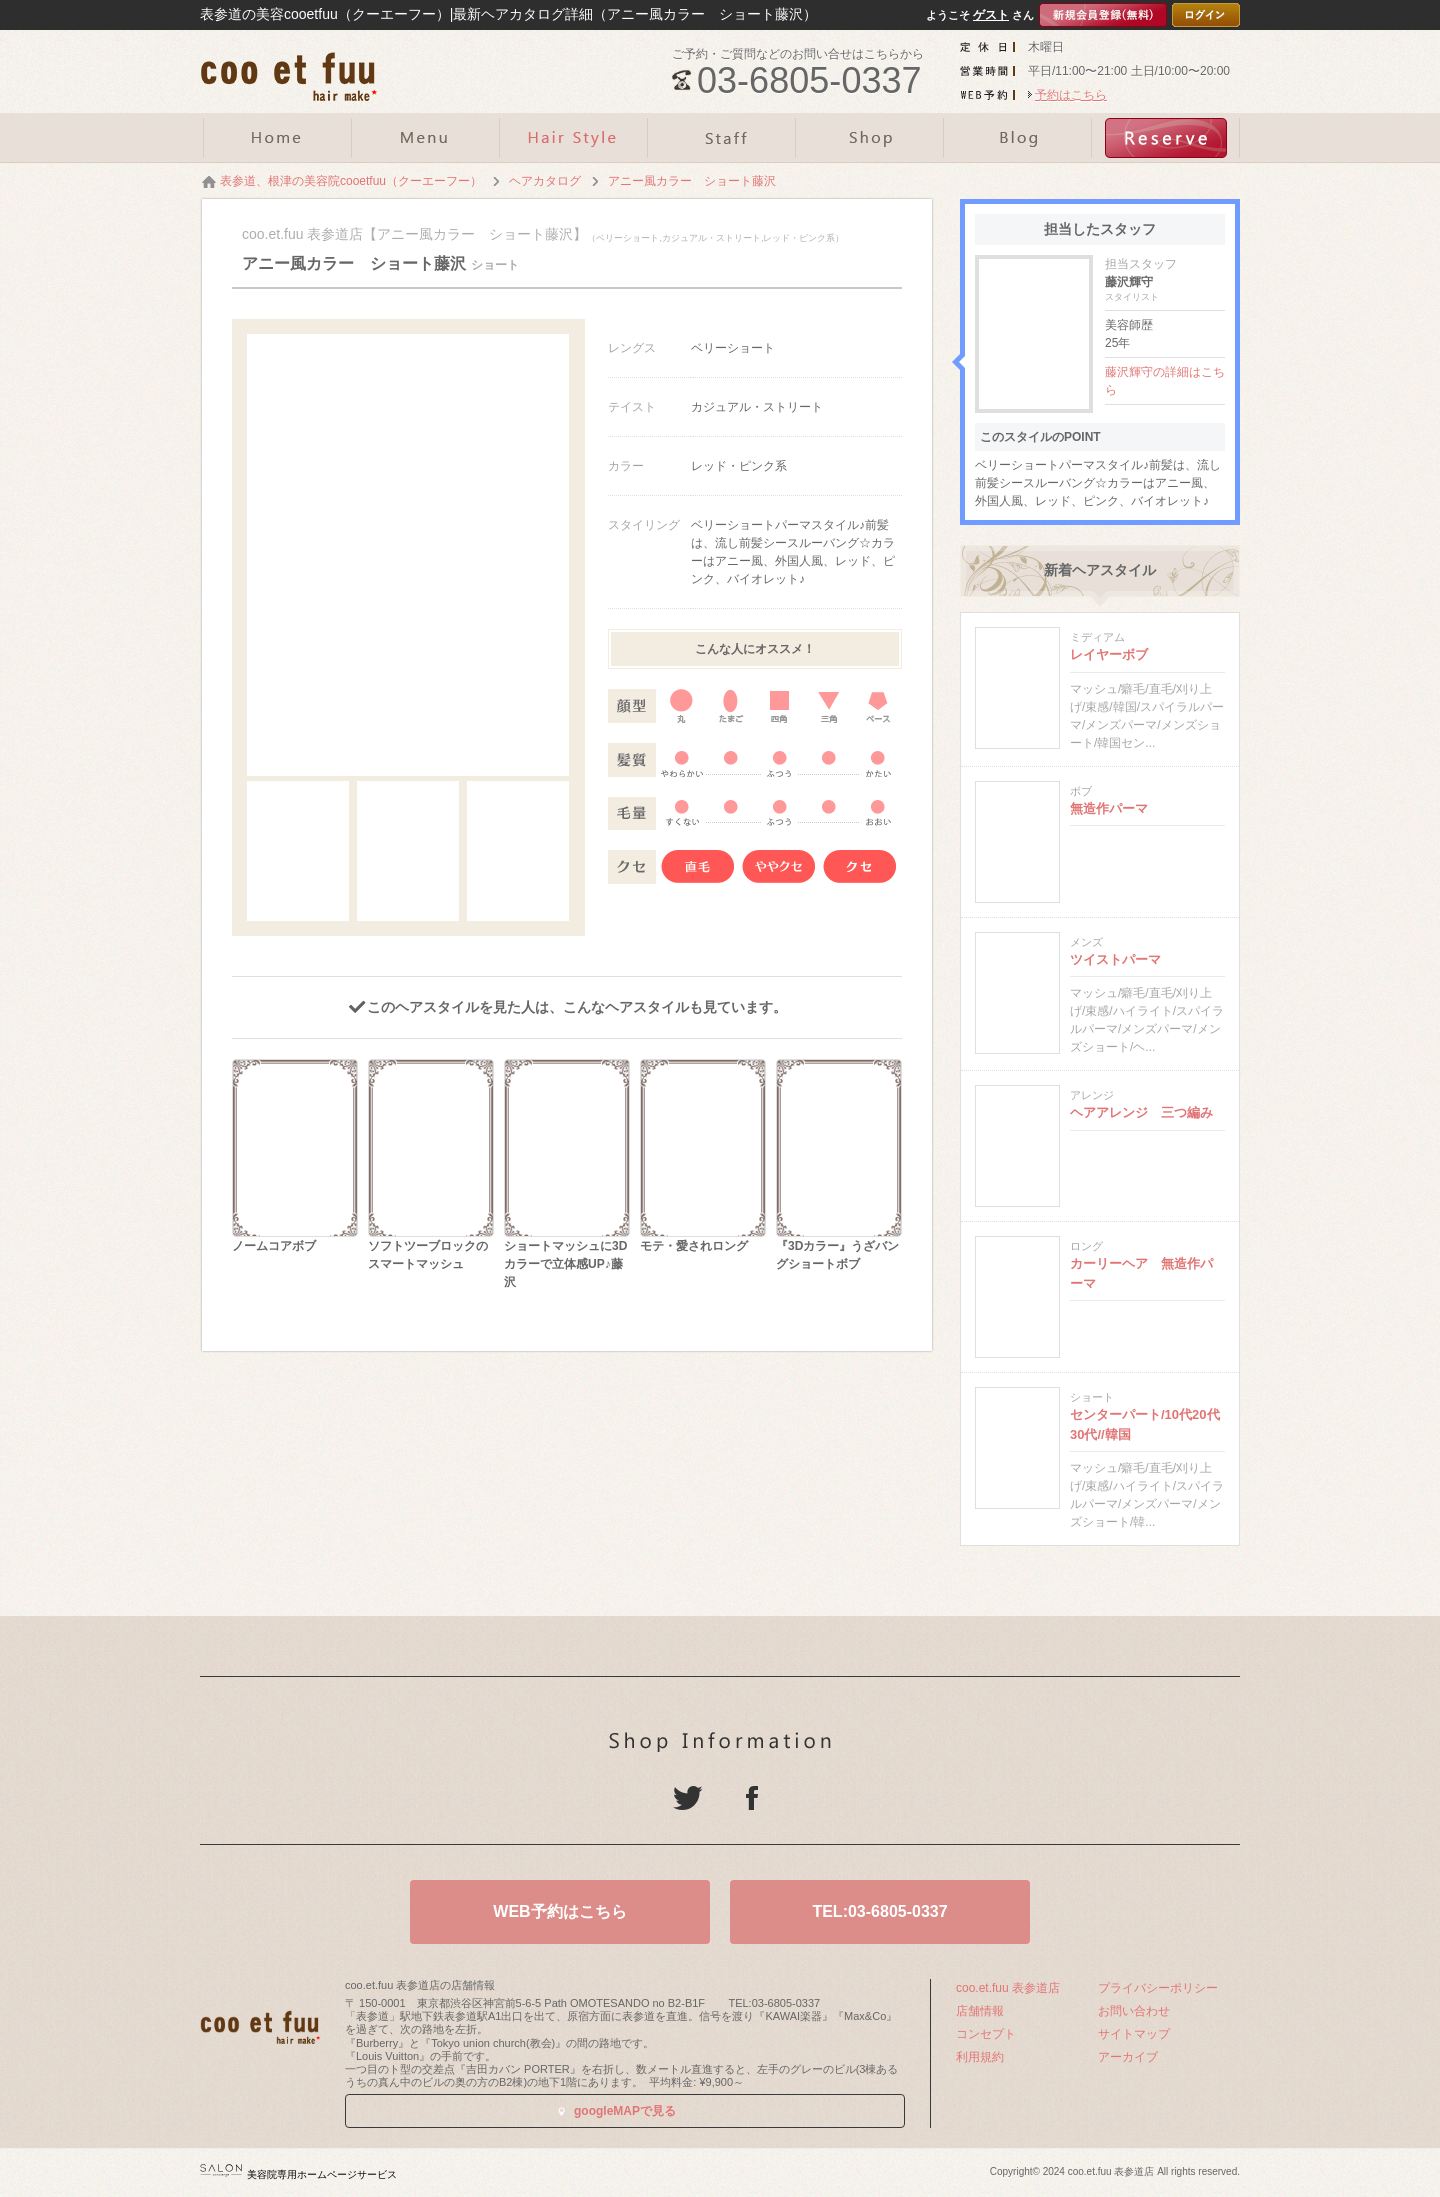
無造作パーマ (1109, 808)
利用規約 (980, 2057)
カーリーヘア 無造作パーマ (1141, 1273)
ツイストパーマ (1115, 959)
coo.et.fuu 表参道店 (1008, 1988)
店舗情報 (980, 2011)
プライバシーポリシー (1158, 1988)
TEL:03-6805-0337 (879, 1911)
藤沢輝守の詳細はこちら (1165, 381)
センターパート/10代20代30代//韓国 (1145, 1424)
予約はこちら (1071, 95)
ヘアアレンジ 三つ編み (1141, 1112)
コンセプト (986, 2034)
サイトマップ (1134, 2034)
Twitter (688, 1798)
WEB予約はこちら (559, 1911)
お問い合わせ (1134, 2011)
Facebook (752, 1798)
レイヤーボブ (1109, 654)
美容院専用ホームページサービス (298, 2174)
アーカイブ (1128, 2057)
